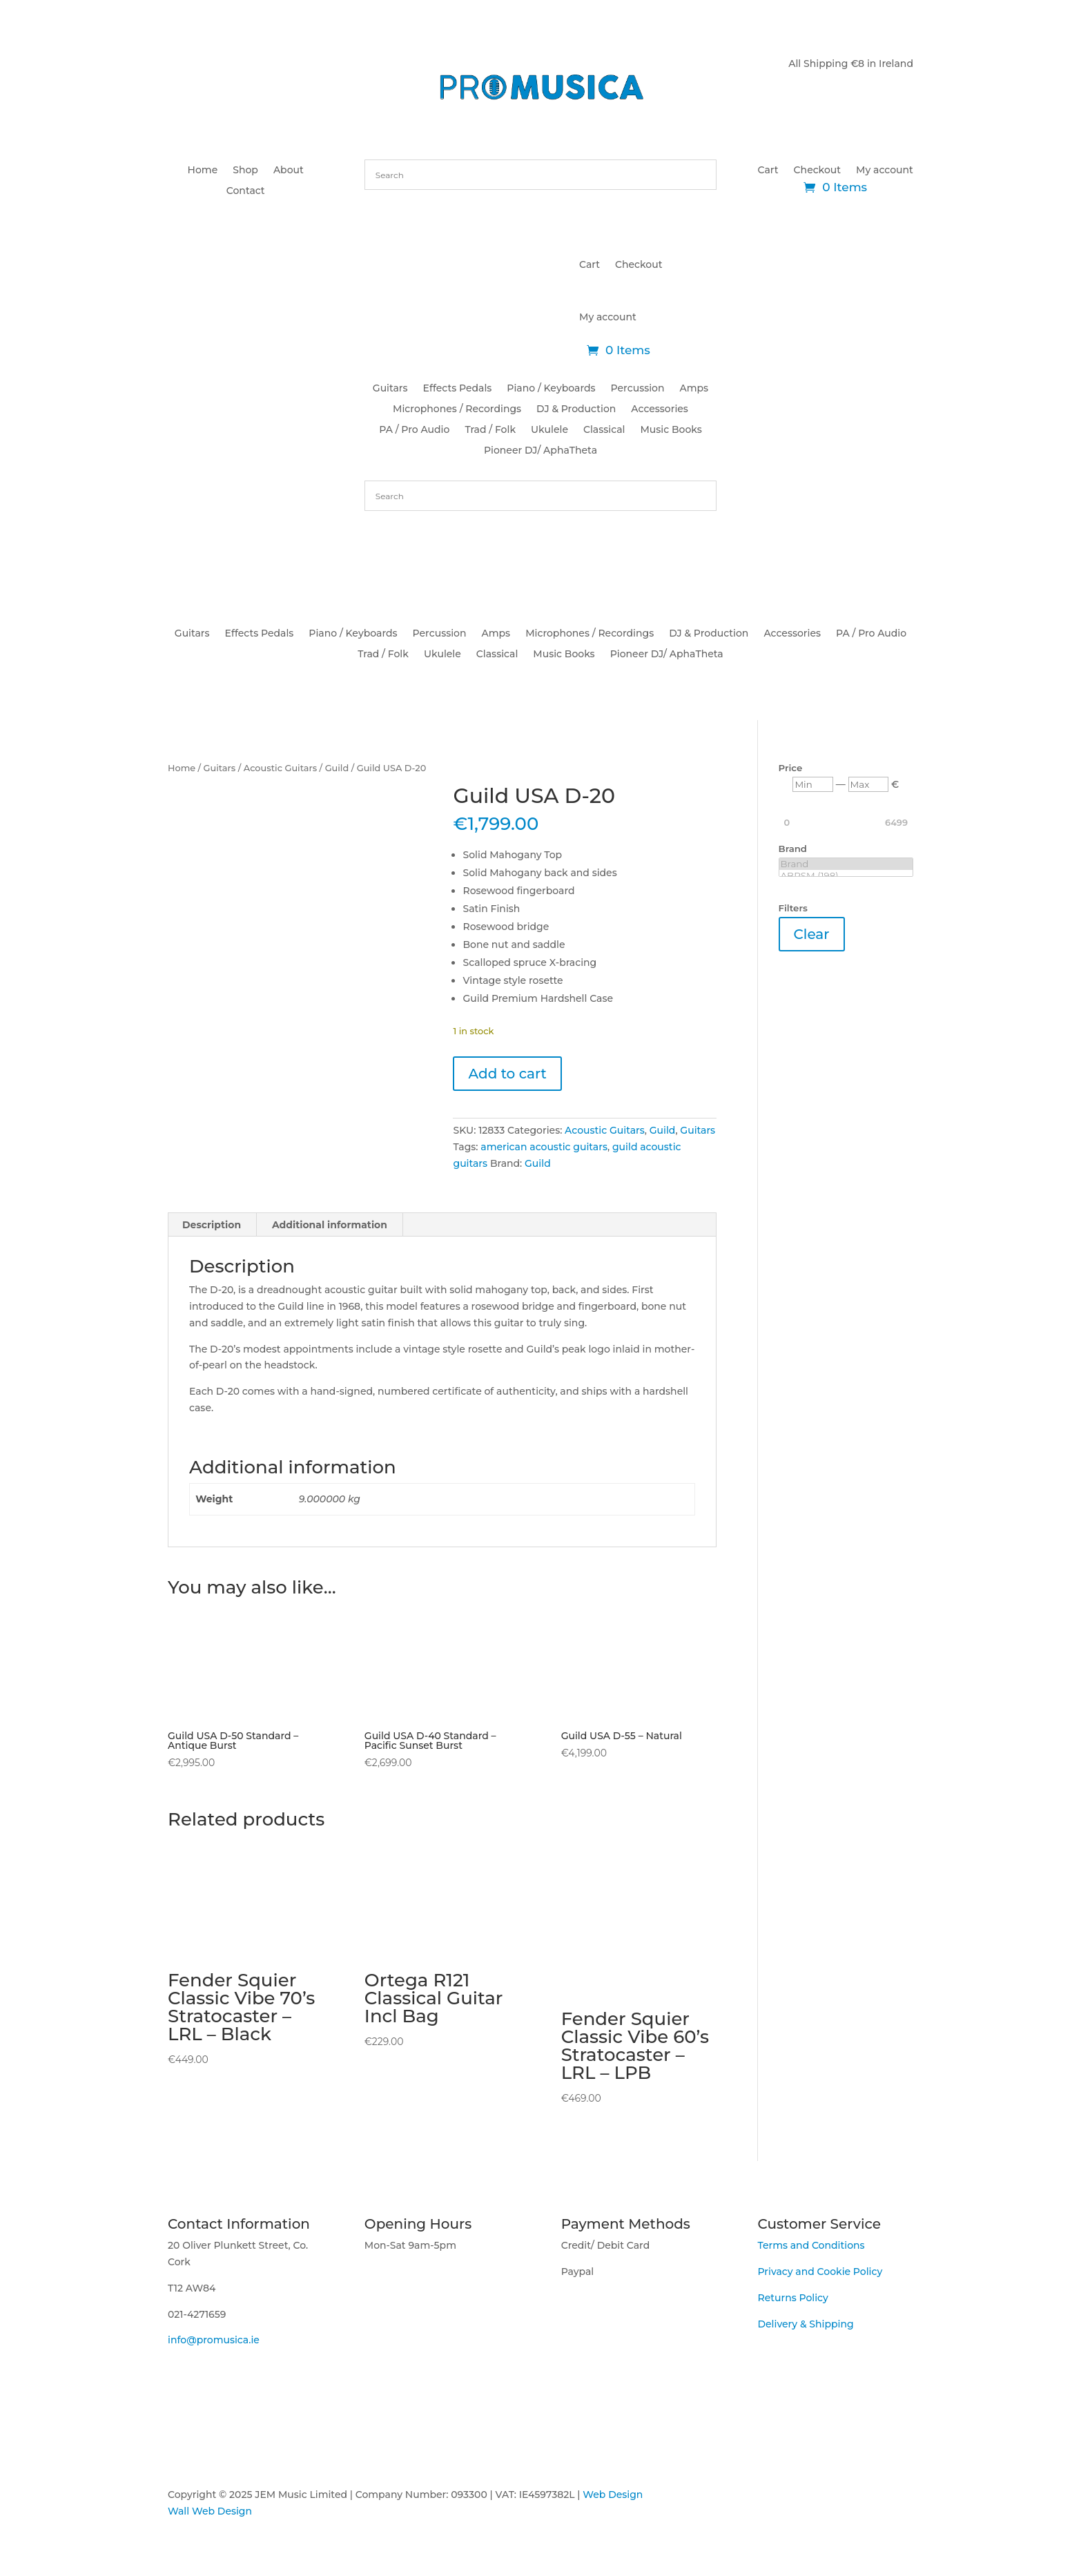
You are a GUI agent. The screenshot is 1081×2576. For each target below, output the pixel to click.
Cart (768, 170)
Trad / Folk (490, 430)
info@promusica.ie (214, 2340)
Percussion (638, 388)
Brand (846, 864)
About (288, 170)
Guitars (390, 388)
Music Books (670, 430)
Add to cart (507, 1073)
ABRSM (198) (846, 876)
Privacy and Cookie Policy (819, 2271)
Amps (694, 388)
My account (884, 170)
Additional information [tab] (329, 1225)
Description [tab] (211, 1225)
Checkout (817, 170)
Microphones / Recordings (457, 409)
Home (203, 170)
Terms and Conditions (810, 2245)
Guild (337, 768)
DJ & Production (576, 409)
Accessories (659, 409)
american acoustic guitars (543, 1147)
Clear (812, 934)
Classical (604, 430)
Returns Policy (792, 2298)
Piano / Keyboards (551, 388)
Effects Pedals (457, 388)
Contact (245, 191)
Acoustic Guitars (280, 768)
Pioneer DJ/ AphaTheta (540, 450)
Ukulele (549, 430)
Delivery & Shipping (805, 2324)
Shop (245, 170)
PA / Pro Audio (414, 430)
